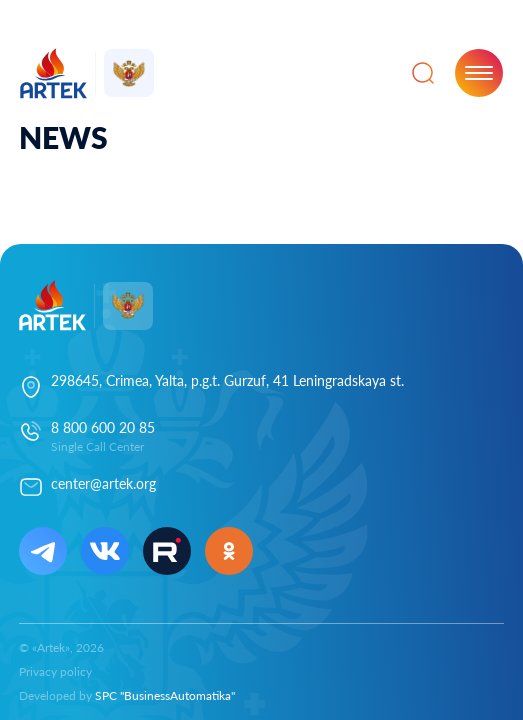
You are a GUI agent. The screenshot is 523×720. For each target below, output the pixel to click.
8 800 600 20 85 (103, 427)
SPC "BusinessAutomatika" (165, 695)
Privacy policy (55, 671)
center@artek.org (103, 483)
